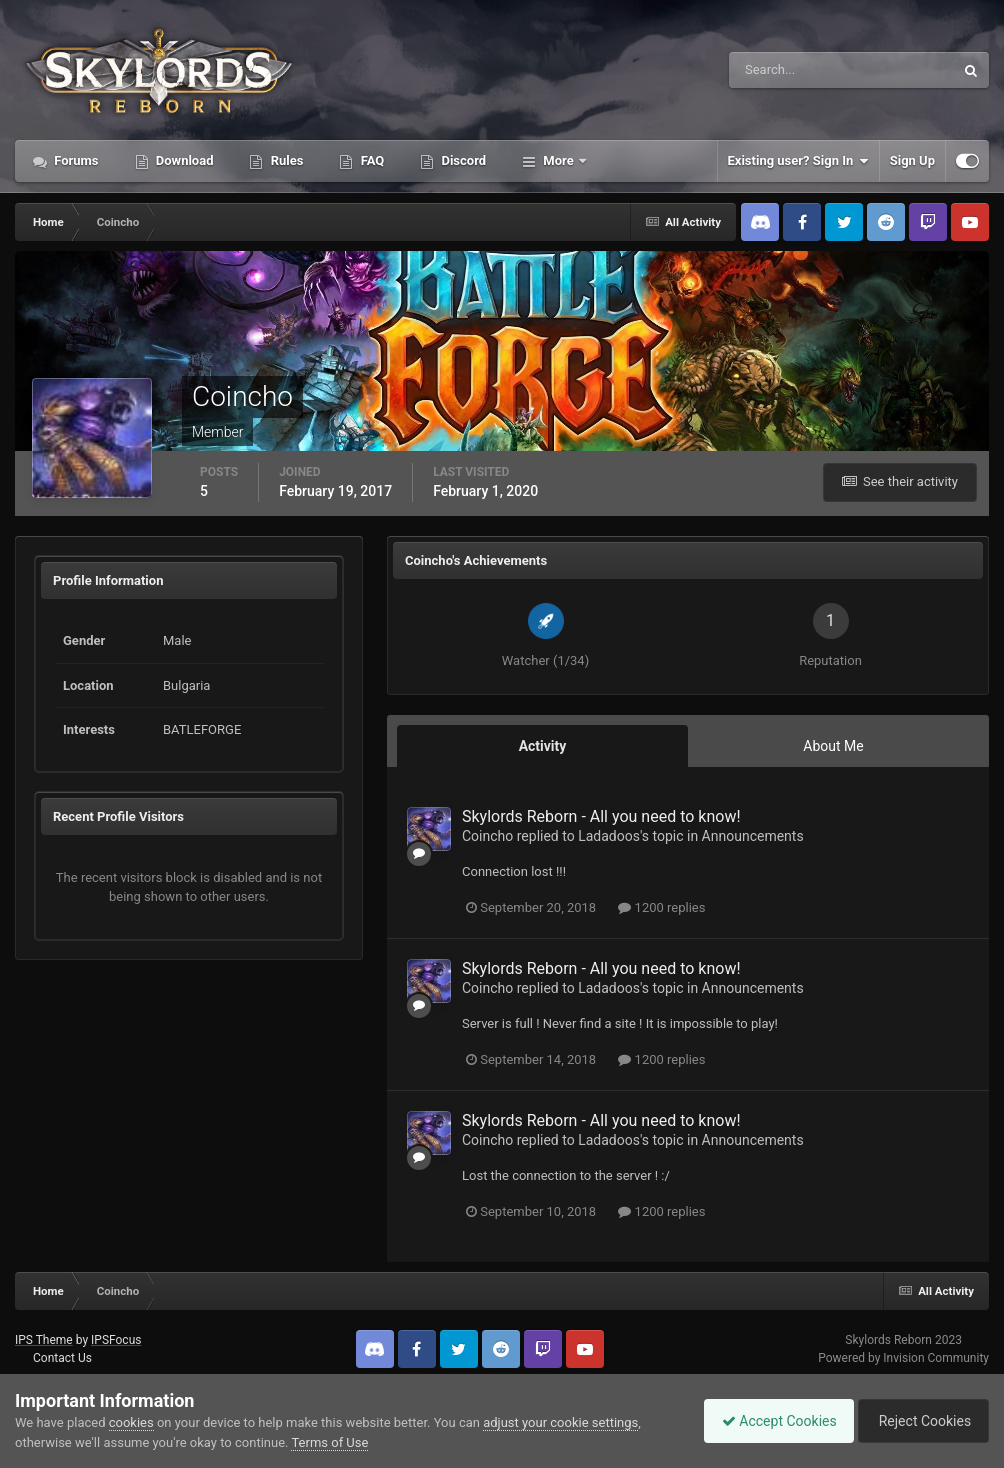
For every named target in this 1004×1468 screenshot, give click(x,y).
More (558, 160)
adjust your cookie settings (560, 1422)
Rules (285, 160)
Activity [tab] (543, 746)
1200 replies (661, 907)
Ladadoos (609, 836)
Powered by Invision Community (903, 1358)
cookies (131, 1422)
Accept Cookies (769, 1421)
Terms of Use (329, 1442)
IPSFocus (116, 1340)
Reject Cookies (920, 1421)
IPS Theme (44, 1340)
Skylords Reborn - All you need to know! (601, 816)
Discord (462, 160)
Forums (75, 160)
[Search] (780, 70)
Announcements (753, 836)
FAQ (370, 160)
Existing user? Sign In (798, 161)
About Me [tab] (833, 746)
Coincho (487, 836)
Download (183, 160)
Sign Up (912, 160)
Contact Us (62, 1358)
